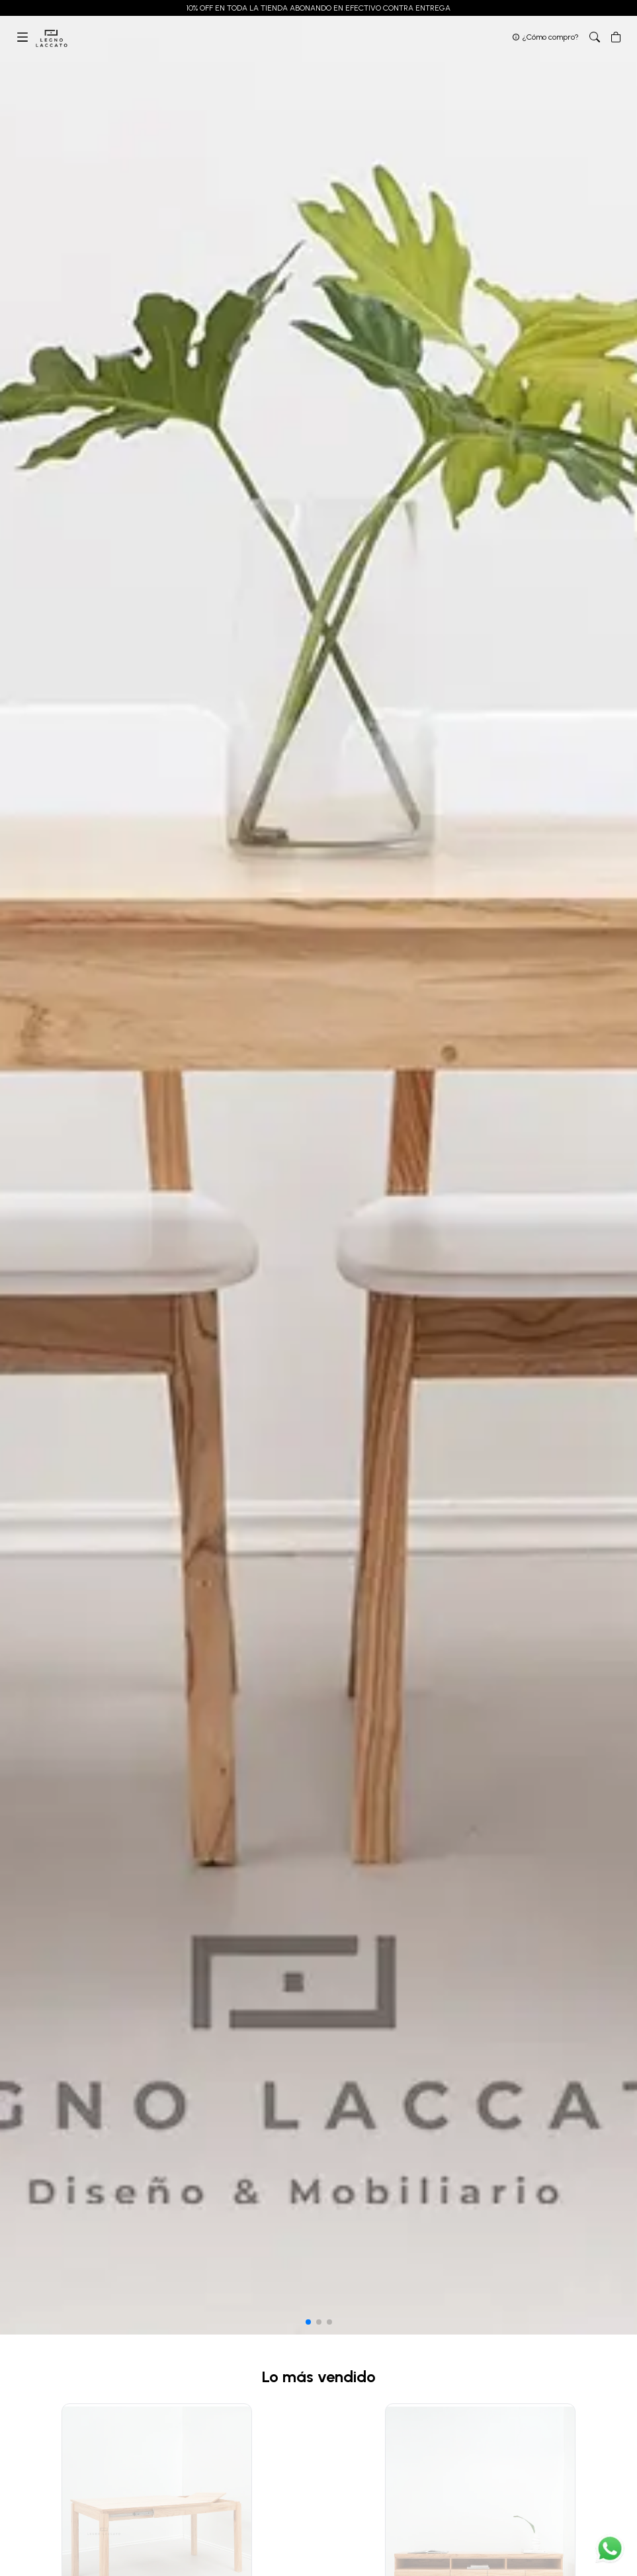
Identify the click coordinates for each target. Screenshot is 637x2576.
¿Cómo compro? (551, 37)
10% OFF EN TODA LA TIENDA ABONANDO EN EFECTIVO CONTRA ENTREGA (318, 8)
